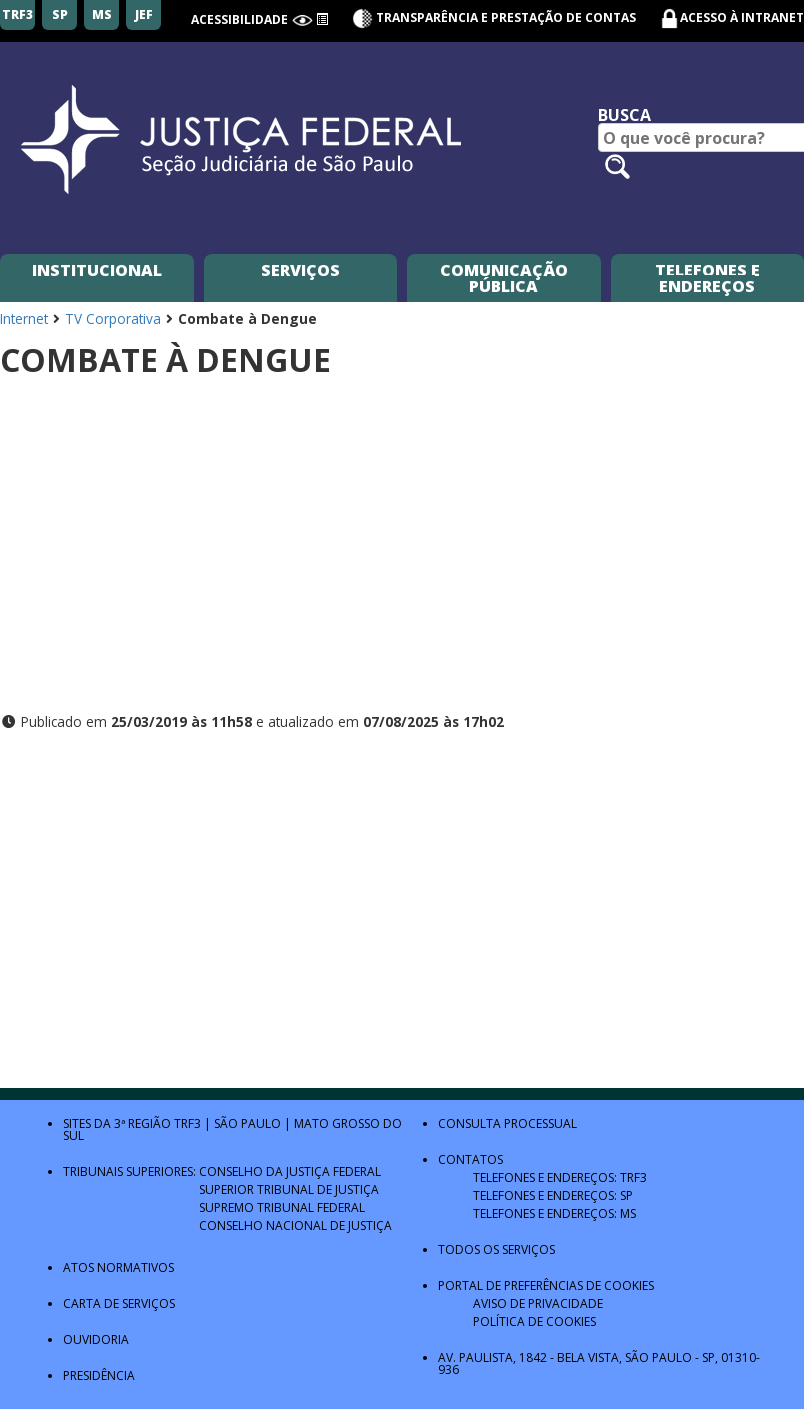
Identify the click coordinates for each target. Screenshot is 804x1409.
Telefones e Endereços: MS (554, 1213)
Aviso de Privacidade (538, 1303)
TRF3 (187, 1123)
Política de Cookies (534, 1321)
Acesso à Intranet (742, 17)
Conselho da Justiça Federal (290, 1171)
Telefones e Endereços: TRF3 (560, 1177)
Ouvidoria (96, 1339)
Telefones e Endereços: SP (553, 1195)
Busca (624, 115)
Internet (24, 318)
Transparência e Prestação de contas (494, 17)
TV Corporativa (113, 318)
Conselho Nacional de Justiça (295, 1225)
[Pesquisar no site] (617, 166)
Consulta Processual (507, 1123)
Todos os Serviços (496, 1249)
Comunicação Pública (504, 278)
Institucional (97, 270)
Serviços (300, 270)
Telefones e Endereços (707, 278)
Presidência (99, 1375)
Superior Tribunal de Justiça (289, 1189)
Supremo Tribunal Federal (282, 1207)
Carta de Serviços (119, 1303)
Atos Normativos (118, 1267)
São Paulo (247, 1123)
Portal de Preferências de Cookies (546, 1285)
